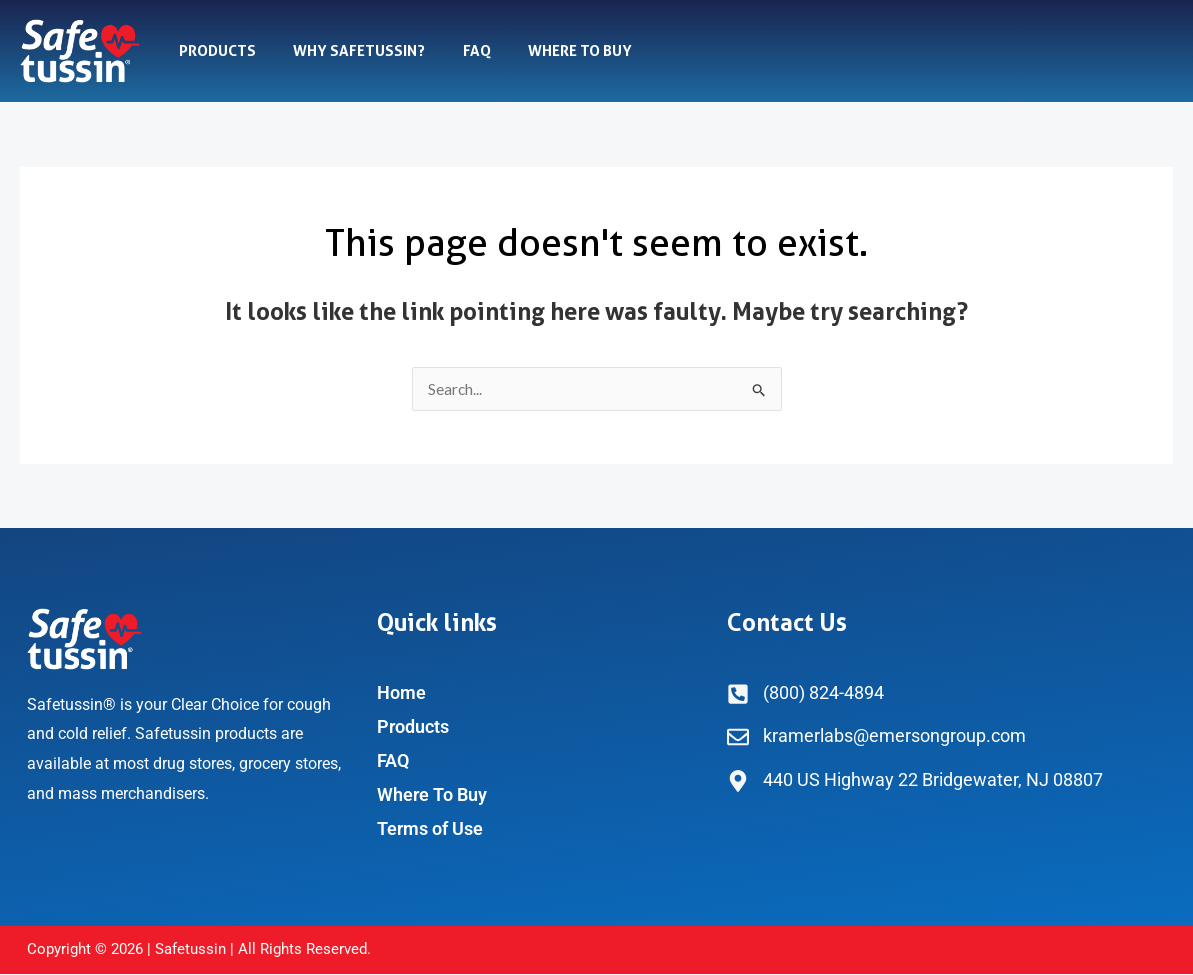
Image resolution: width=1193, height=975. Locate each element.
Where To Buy (554, 51)
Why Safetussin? (348, 51)
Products (213, 51)
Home (401, 693)
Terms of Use (430, 829)
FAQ (458, 51)
